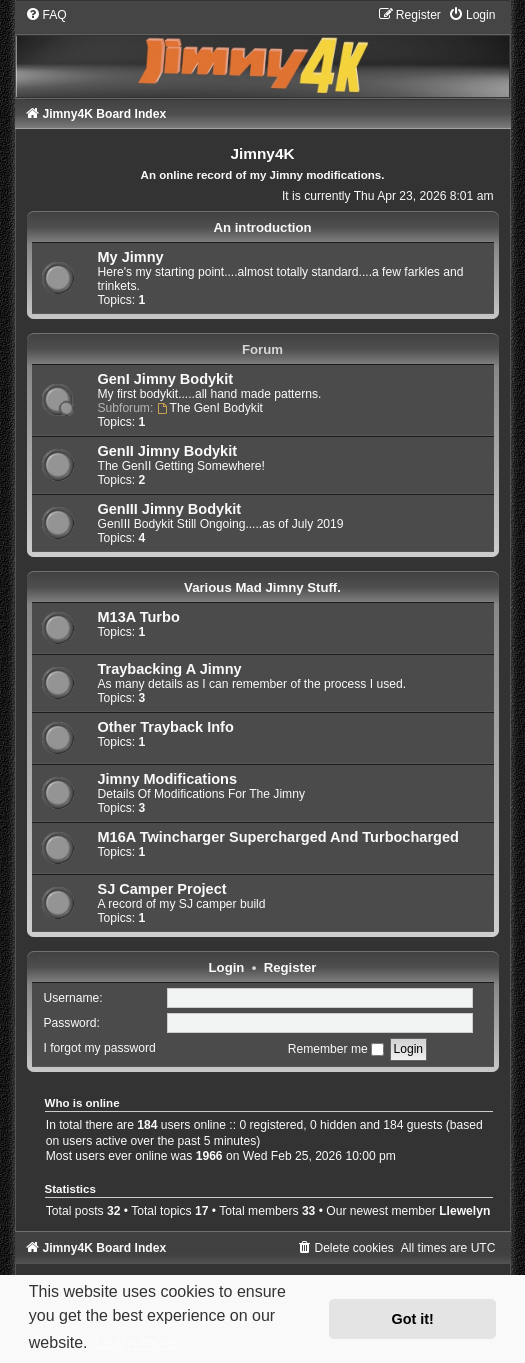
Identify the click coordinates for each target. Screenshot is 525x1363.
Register (290, 967)
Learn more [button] (136, 1342)
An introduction (262, 227)
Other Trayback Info (166, 727)
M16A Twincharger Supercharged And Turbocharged (278, 837)
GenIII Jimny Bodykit (170, 509)
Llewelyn (464, 1211)
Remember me (336, 1049)
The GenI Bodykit (210, 408)
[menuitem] (46, 15)
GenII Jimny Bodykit (168, 451)
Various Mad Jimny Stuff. (262, 587)
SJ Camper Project (162, 889)
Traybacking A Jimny (170, 669)
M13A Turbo (139, 617)
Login (227, 967)
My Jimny (131, 257)
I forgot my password (100, 1049)
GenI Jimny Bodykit (166, 379)
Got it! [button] (413, 1319)
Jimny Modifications (168, 779)
